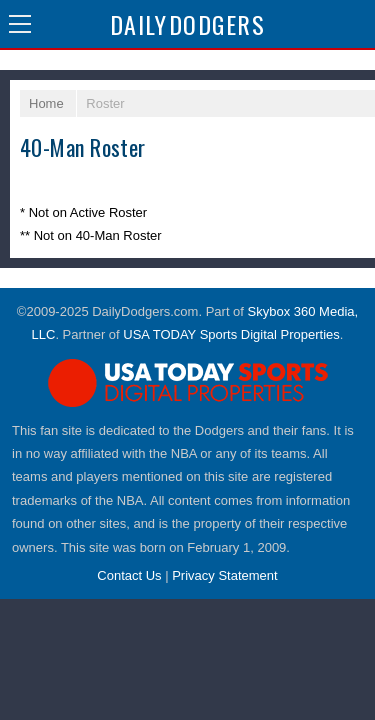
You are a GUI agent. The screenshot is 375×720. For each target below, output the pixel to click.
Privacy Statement (225, 575)
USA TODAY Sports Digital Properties (231, 334)
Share (355, 24)
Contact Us (129, 575)
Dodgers (187, 24)
